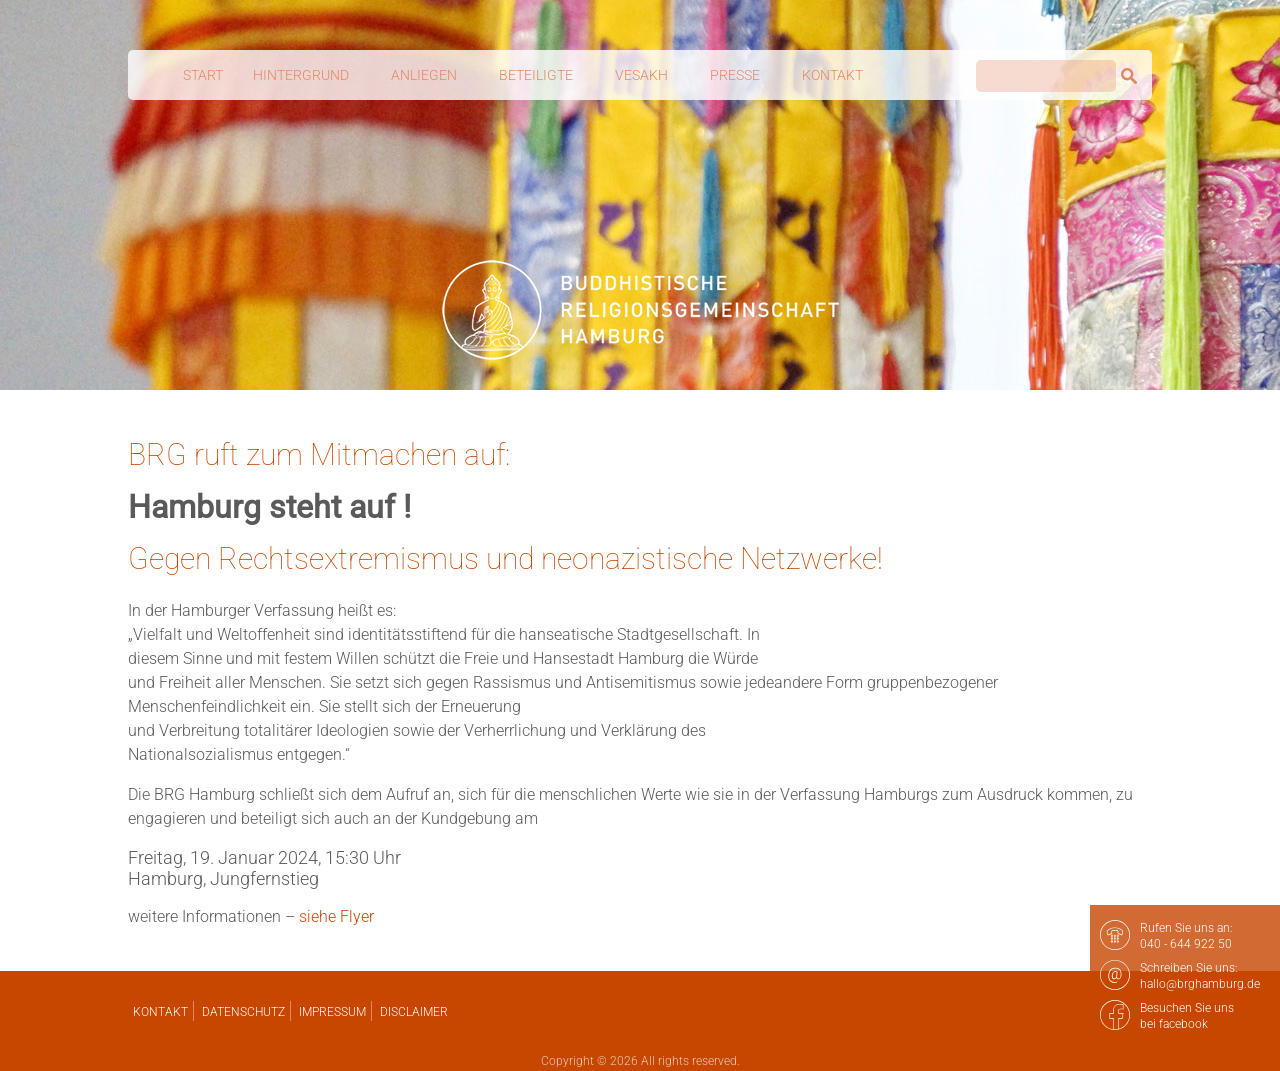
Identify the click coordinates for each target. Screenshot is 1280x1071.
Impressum (332, 1012)
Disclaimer (414, 1012)
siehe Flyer (336, 916)
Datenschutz (243, 1012)
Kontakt (160, 1012)
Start (203, 75)
